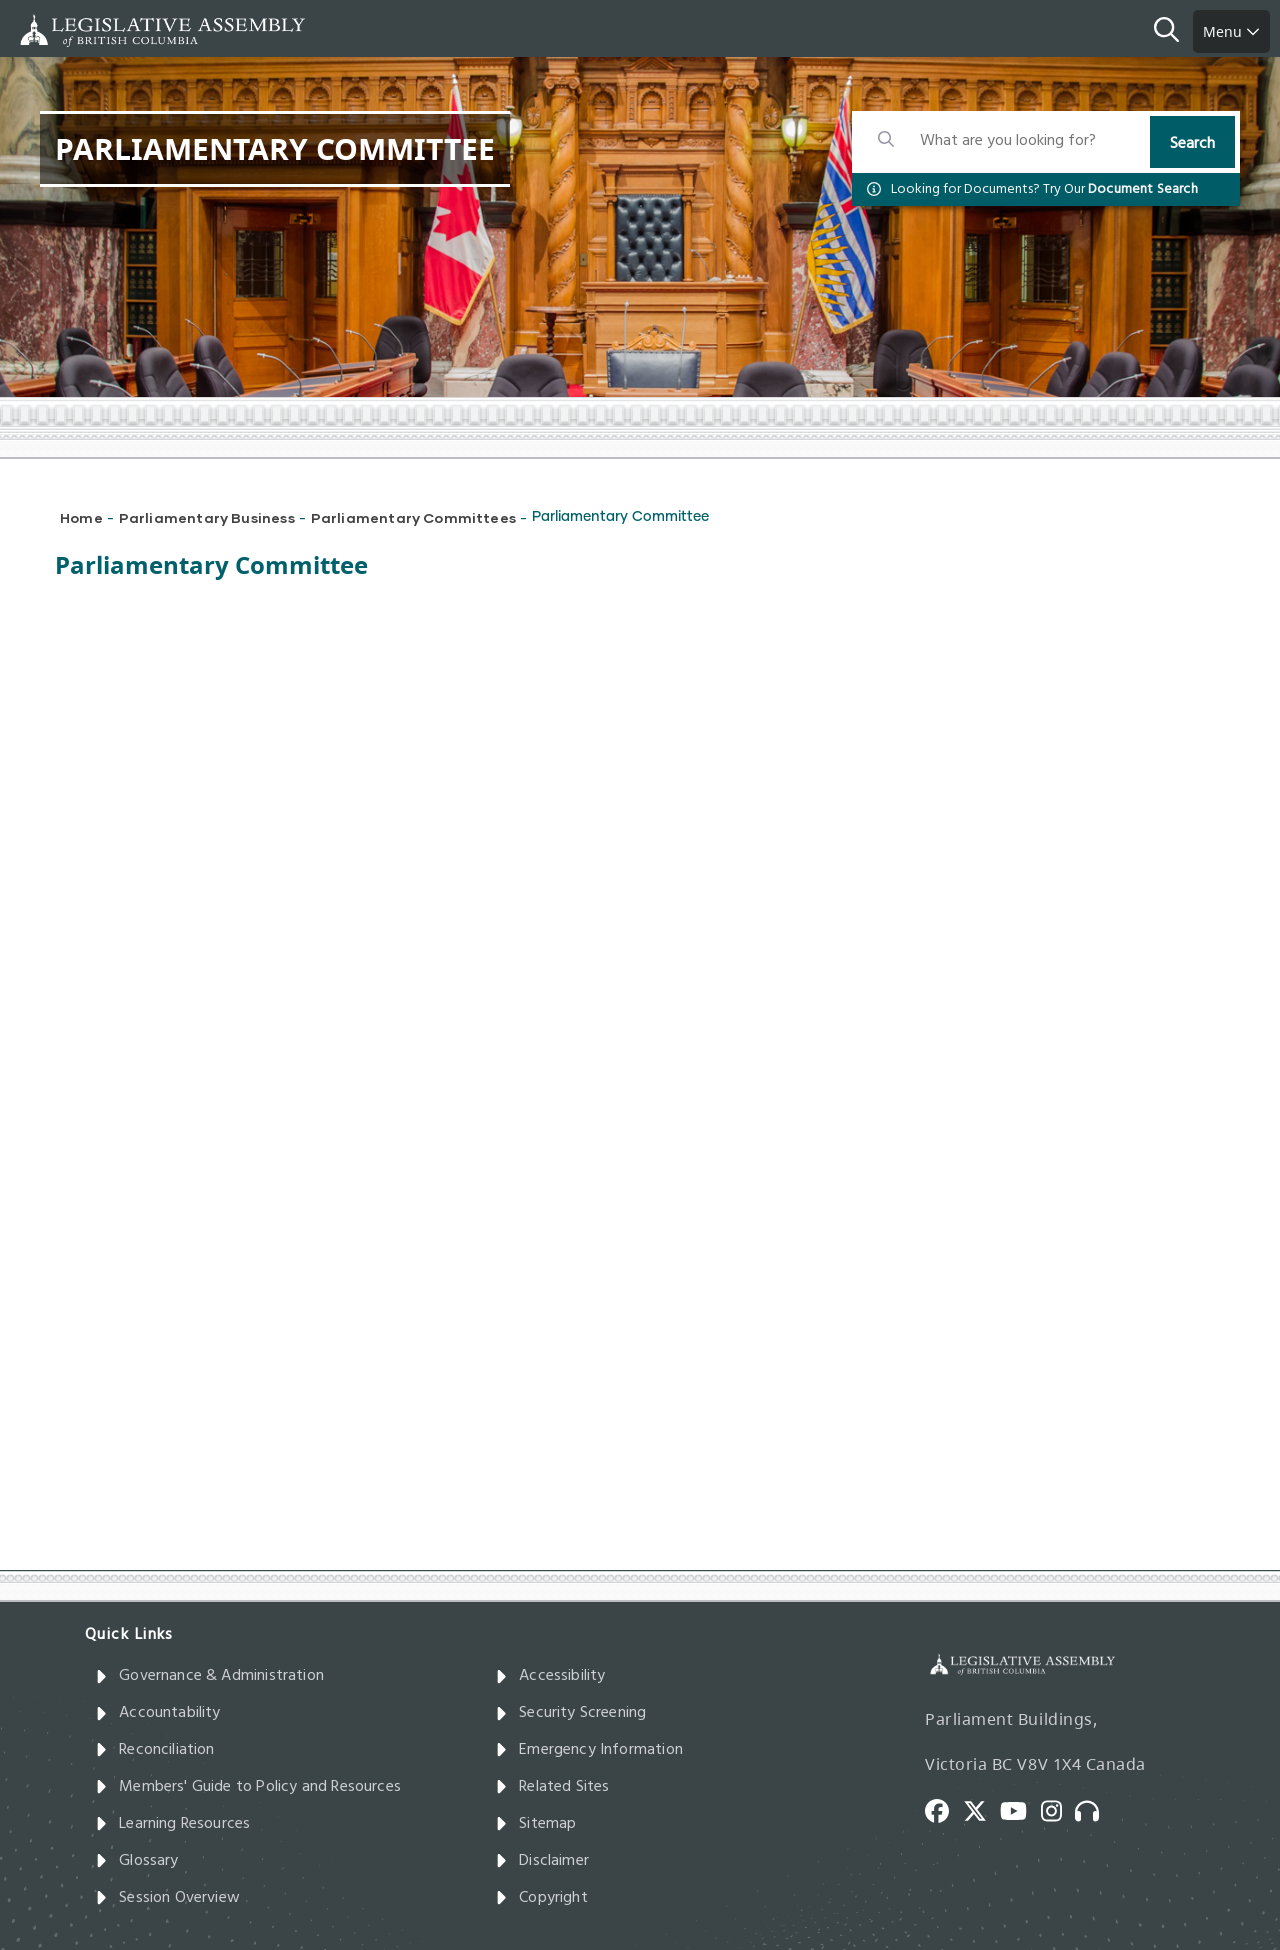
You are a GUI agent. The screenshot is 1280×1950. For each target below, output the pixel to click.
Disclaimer (542, 1861)
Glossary (137, 1861)
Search (1192, 144)
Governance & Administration (209, 1676)
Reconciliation (155, 1750)
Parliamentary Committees (413, 517)
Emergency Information (589, 1750)
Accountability (158, 1713)
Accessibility (550, 1676)
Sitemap (535, 1824)
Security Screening (570, 1713)
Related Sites (552, 1787)
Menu (1231, 31)
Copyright (541, 1898)
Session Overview (167, 1898)
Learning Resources (172, 1824)
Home (81, 517)
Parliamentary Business (207, 517)
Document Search (1143, 189)
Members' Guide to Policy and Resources (248, 1787)
